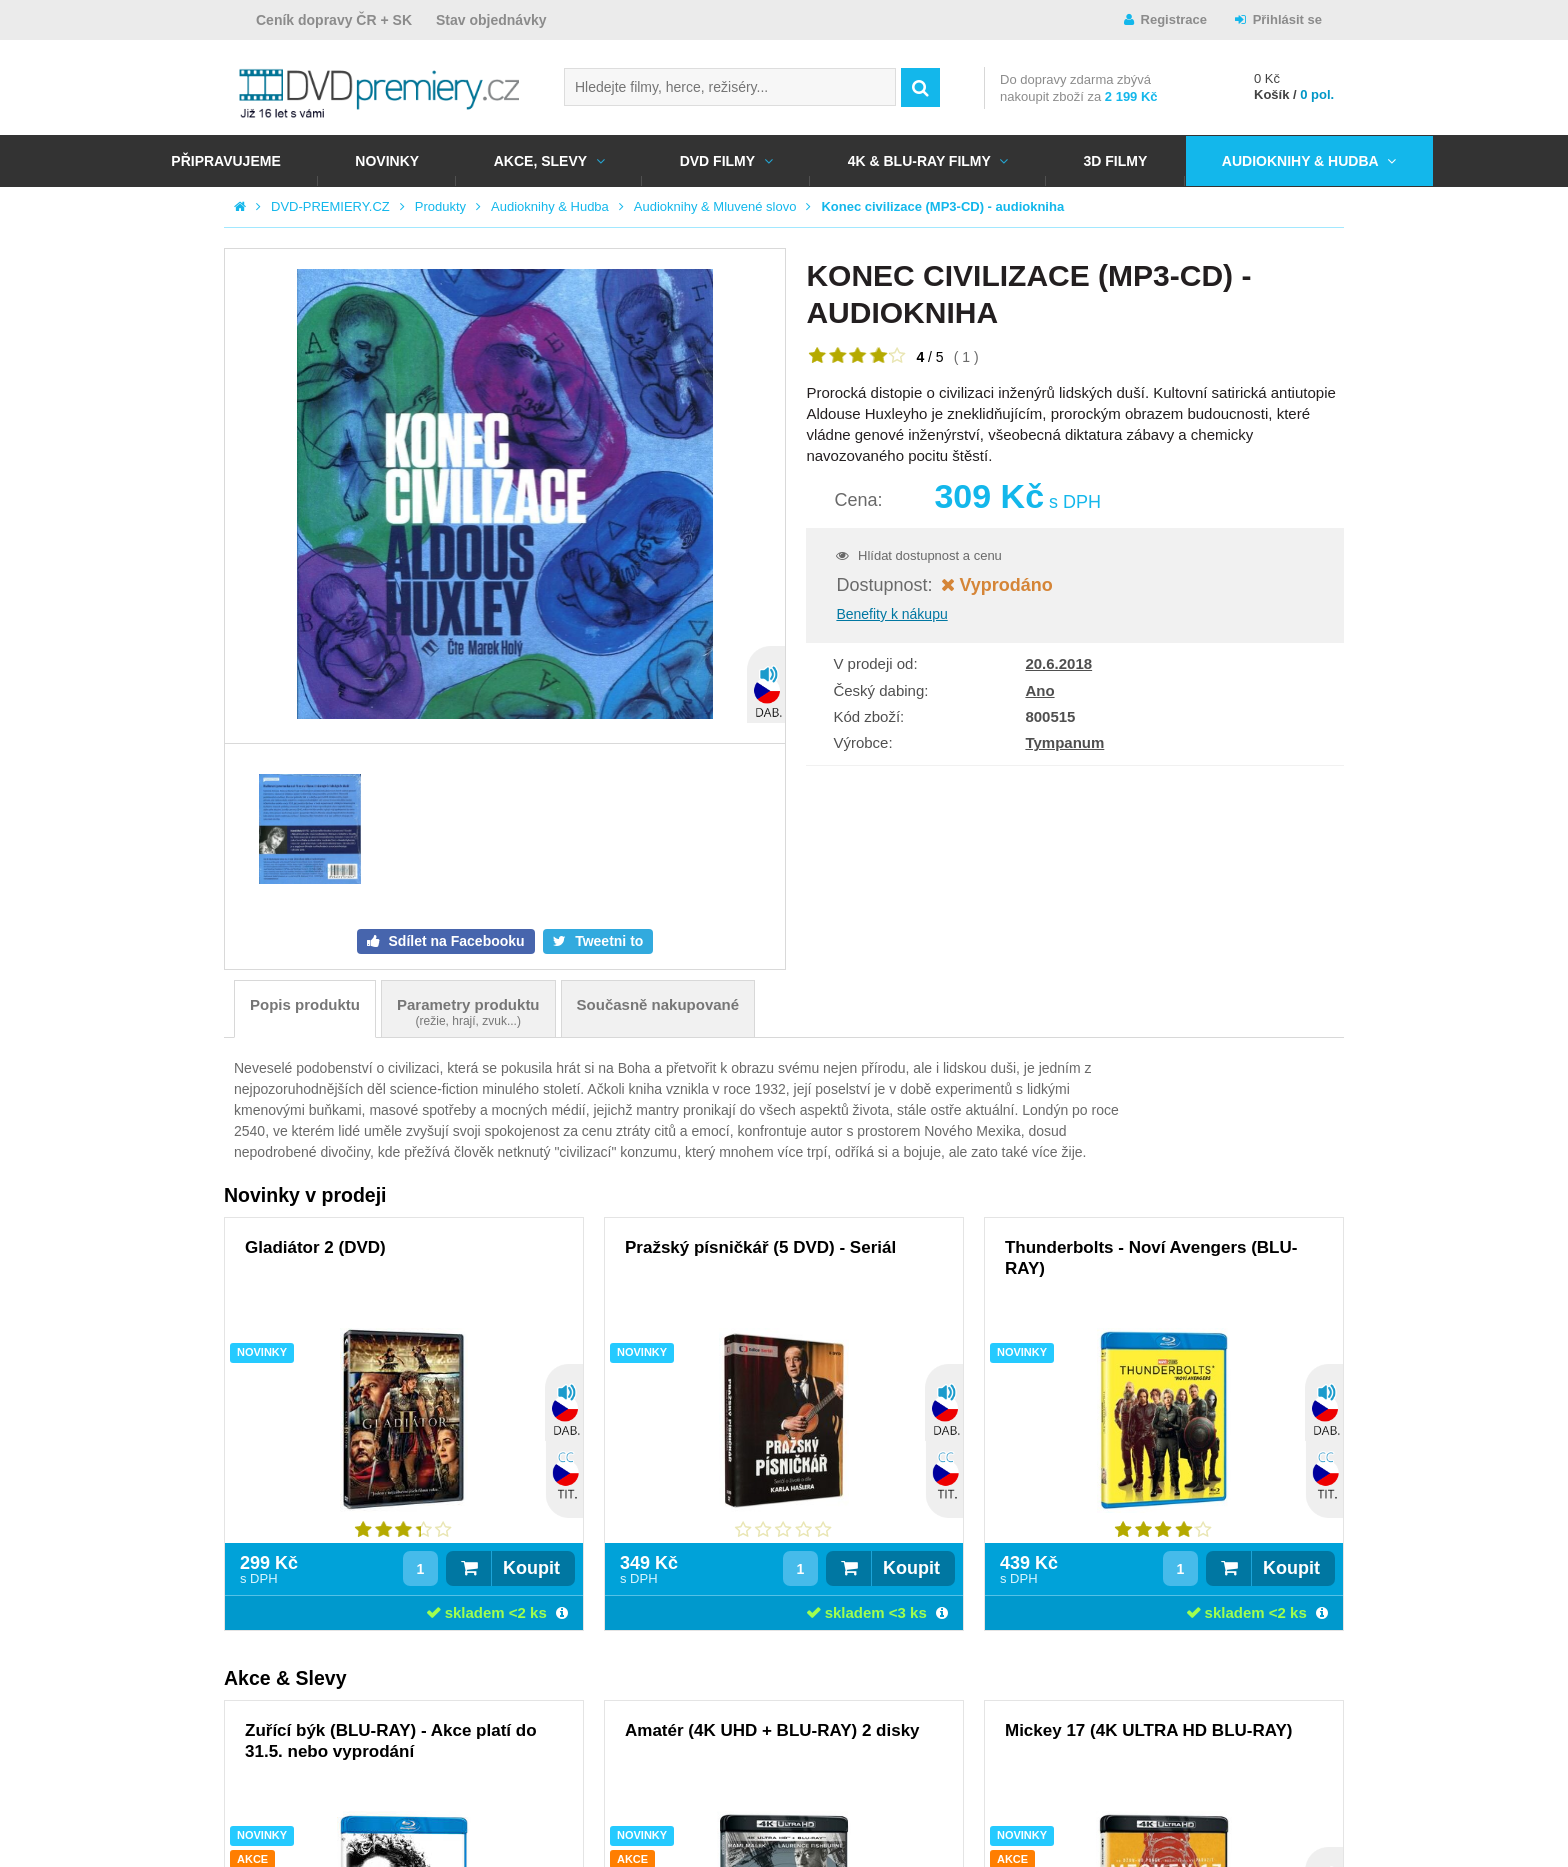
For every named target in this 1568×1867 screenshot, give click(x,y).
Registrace (1174, 19)
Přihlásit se (1287, 19)
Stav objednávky (491, 20)
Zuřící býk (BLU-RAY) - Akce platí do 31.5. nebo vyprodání (391, 1741)
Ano (1039, 690)
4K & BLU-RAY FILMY (919, 161)
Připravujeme (225, 161)
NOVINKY (387, 161)
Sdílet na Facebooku (455, 941)
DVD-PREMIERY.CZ (330, 206)
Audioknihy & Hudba (1300, 161)
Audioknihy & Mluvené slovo (715, 206)
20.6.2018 (1058, 663)
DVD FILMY (717, 161)
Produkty (440, 206)
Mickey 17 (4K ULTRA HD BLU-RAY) (1148, 1730)
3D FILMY (1115, 161)
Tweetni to (607, 941)
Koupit (531, 1568)
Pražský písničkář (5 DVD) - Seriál (760, 1247)
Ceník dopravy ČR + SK (334, 20)
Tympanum (1064, 742)
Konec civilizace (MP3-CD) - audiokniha (942, 206)
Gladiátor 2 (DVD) (315, 1247)
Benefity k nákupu (891, 614)
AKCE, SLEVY (540, 161)
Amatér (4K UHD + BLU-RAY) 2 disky (772, 1730)
